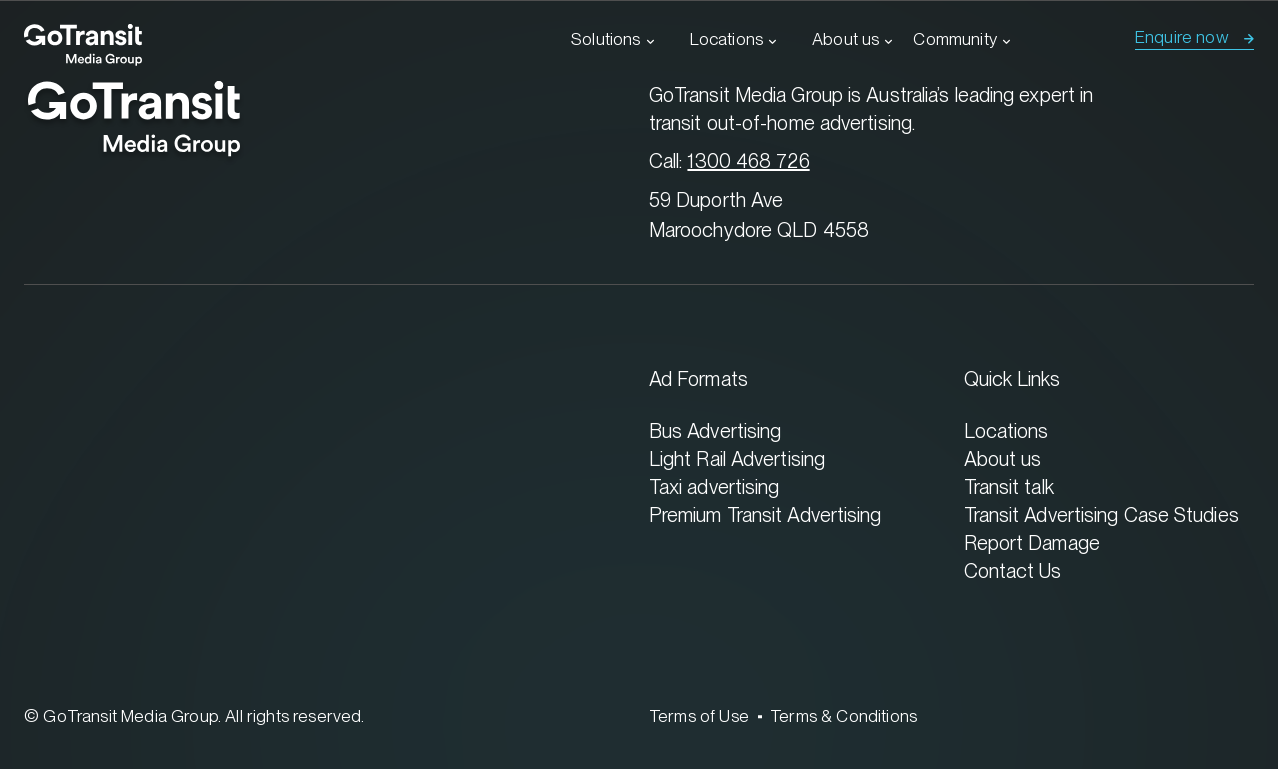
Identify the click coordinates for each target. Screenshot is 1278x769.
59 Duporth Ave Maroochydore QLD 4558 (759, 214)
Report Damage (1032, 542)
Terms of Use (699, 716)
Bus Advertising (715, 430)
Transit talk (1009, 486)
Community (955, 39)
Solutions (606, 39)
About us (845, 39)
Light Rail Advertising (737, 458)
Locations (727, 39)
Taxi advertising (714, 486)
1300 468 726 (748, 160)
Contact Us (1013, 570)
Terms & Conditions (843, 716)
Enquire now (1182, 37)
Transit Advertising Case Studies (1101, 514)
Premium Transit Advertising (765, 514)
